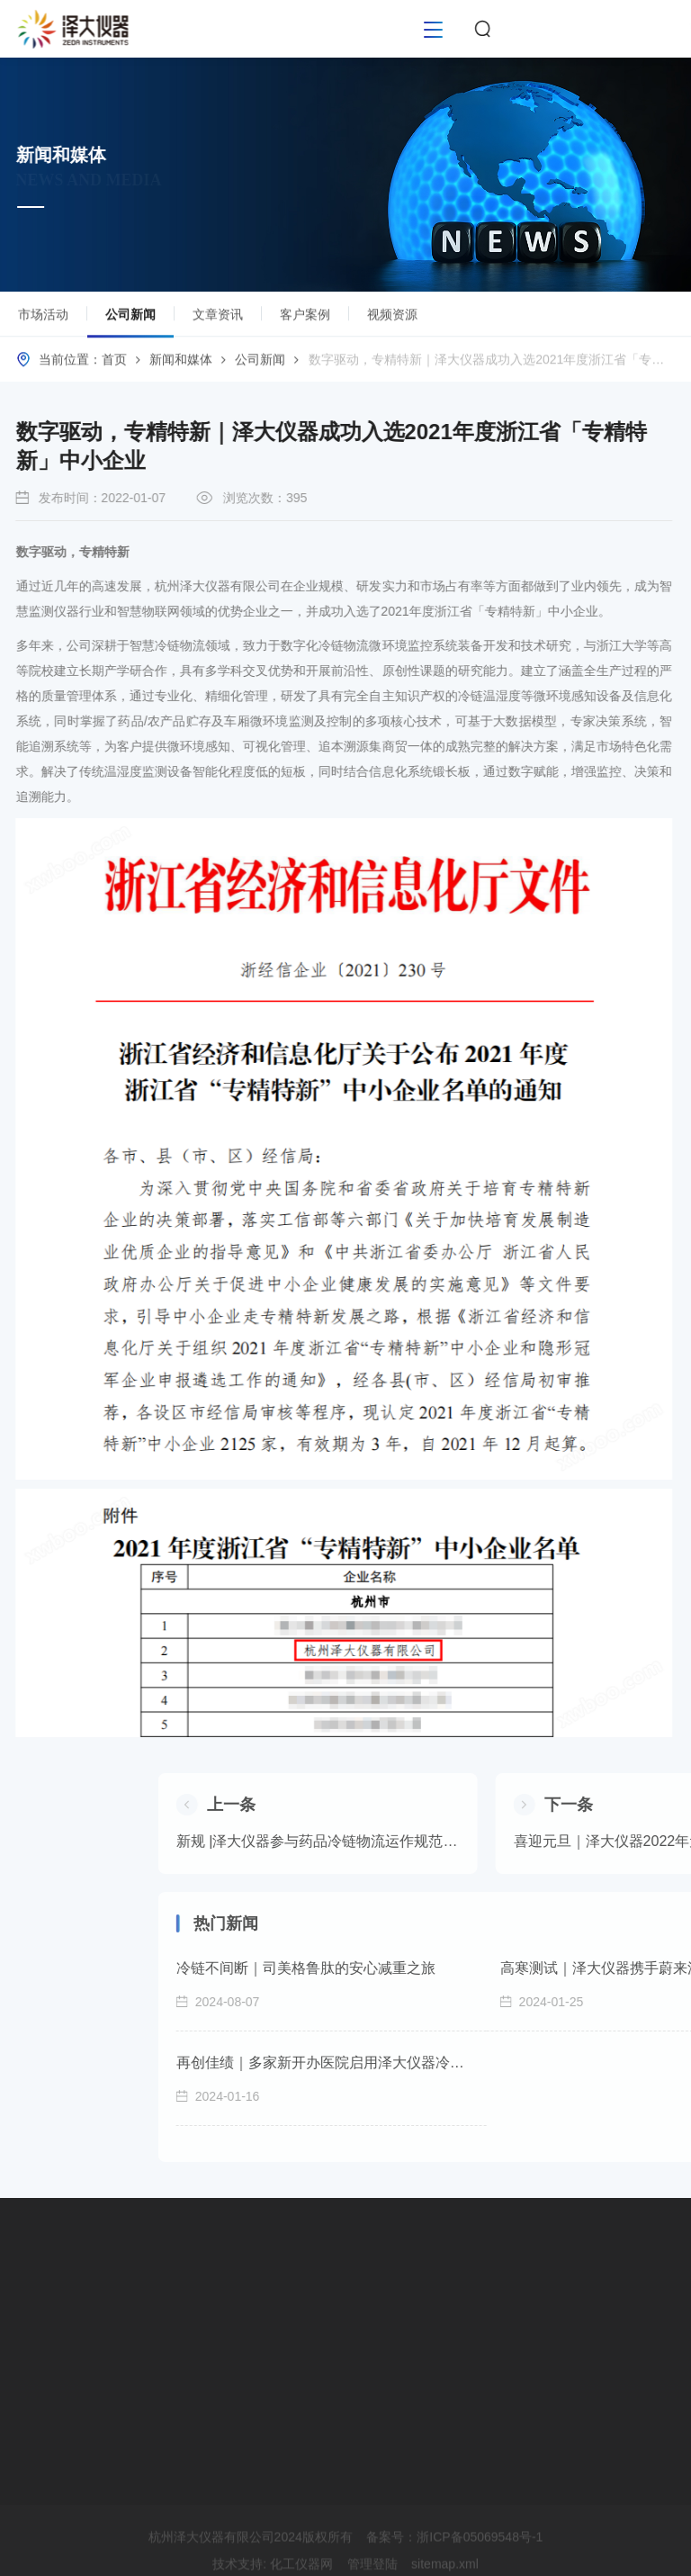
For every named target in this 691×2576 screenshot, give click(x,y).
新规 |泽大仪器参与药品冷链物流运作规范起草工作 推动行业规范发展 (518, 1841)
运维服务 (48, 2426)
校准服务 (48, 2394)
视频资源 (392, 318)
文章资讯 (218, 318)
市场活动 (43, 318)
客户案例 (305, 318)
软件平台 (48, 2329)
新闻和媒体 (180, 363)
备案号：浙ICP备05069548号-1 (454, 2564)
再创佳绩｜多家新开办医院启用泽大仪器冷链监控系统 (525, 2062)
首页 (114, 363)
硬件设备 (48, 2297)
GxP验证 (48, 2362)
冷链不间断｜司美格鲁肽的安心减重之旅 (506, 1968)
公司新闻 (130, 326)
